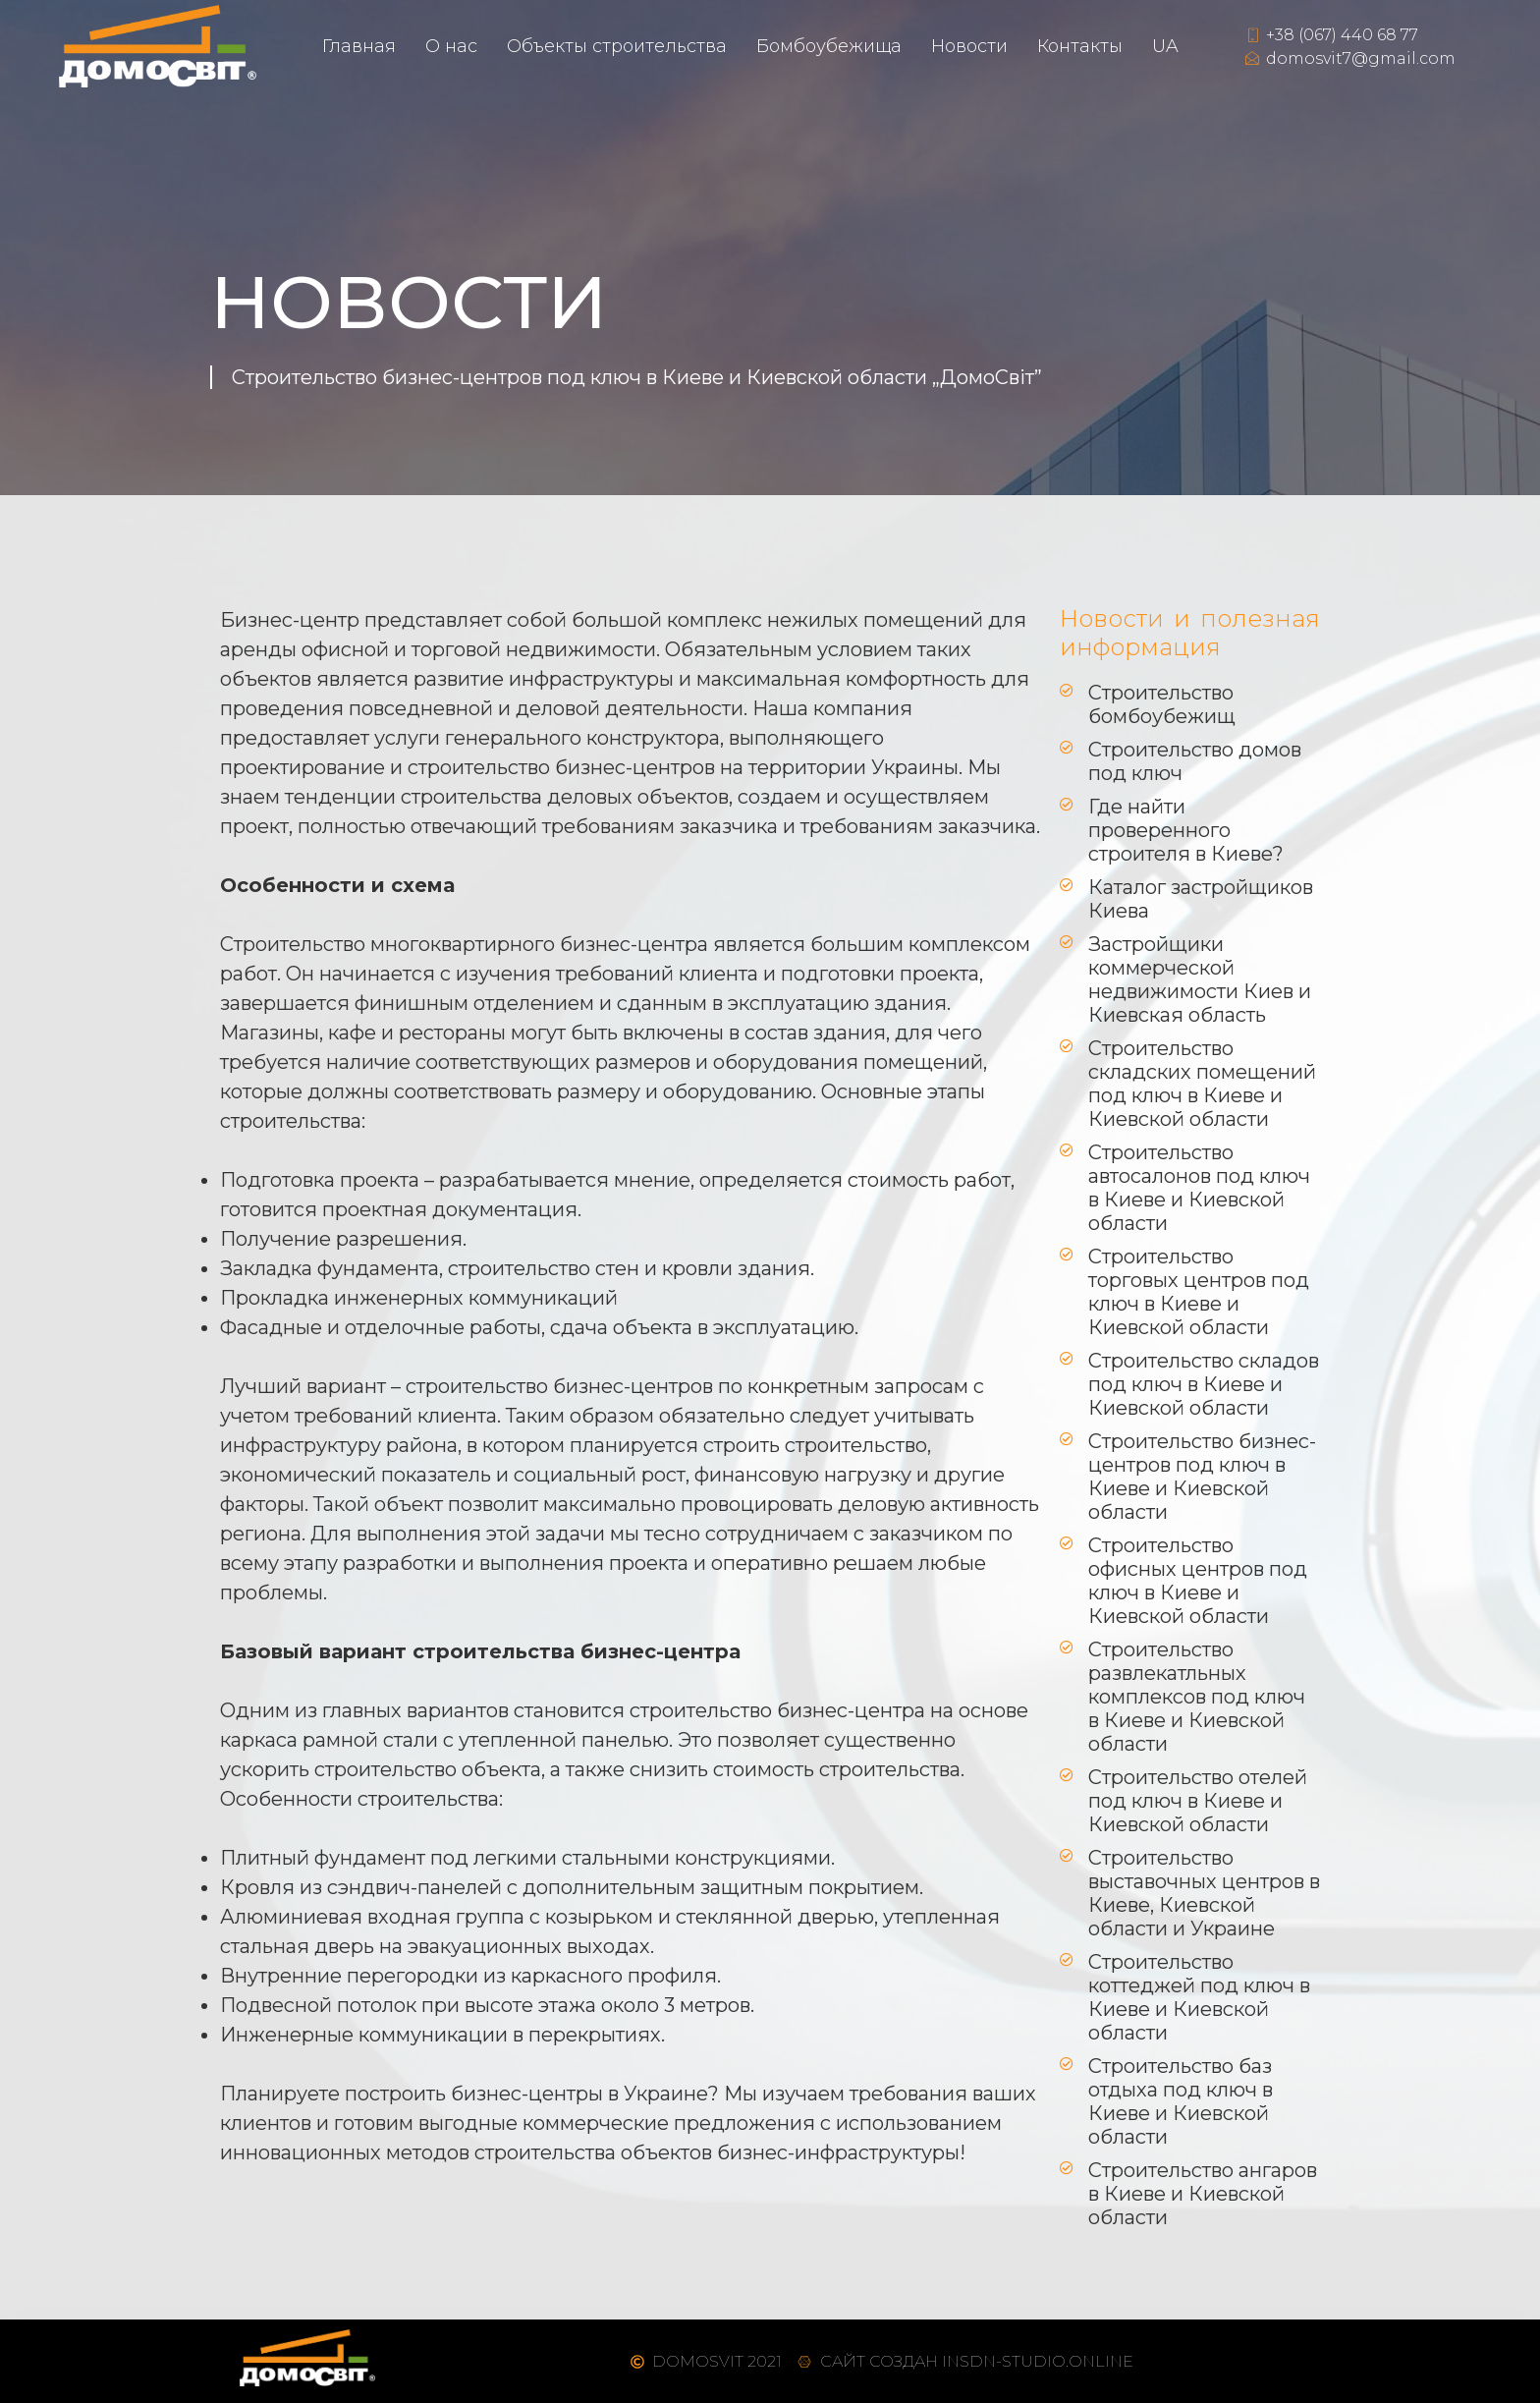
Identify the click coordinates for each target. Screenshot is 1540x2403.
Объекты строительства (617, 46)
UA (1165, 46)
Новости (969, 46)
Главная (359, 46)
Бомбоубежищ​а (829, 46)
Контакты (1080, 46)
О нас (451, 46)
